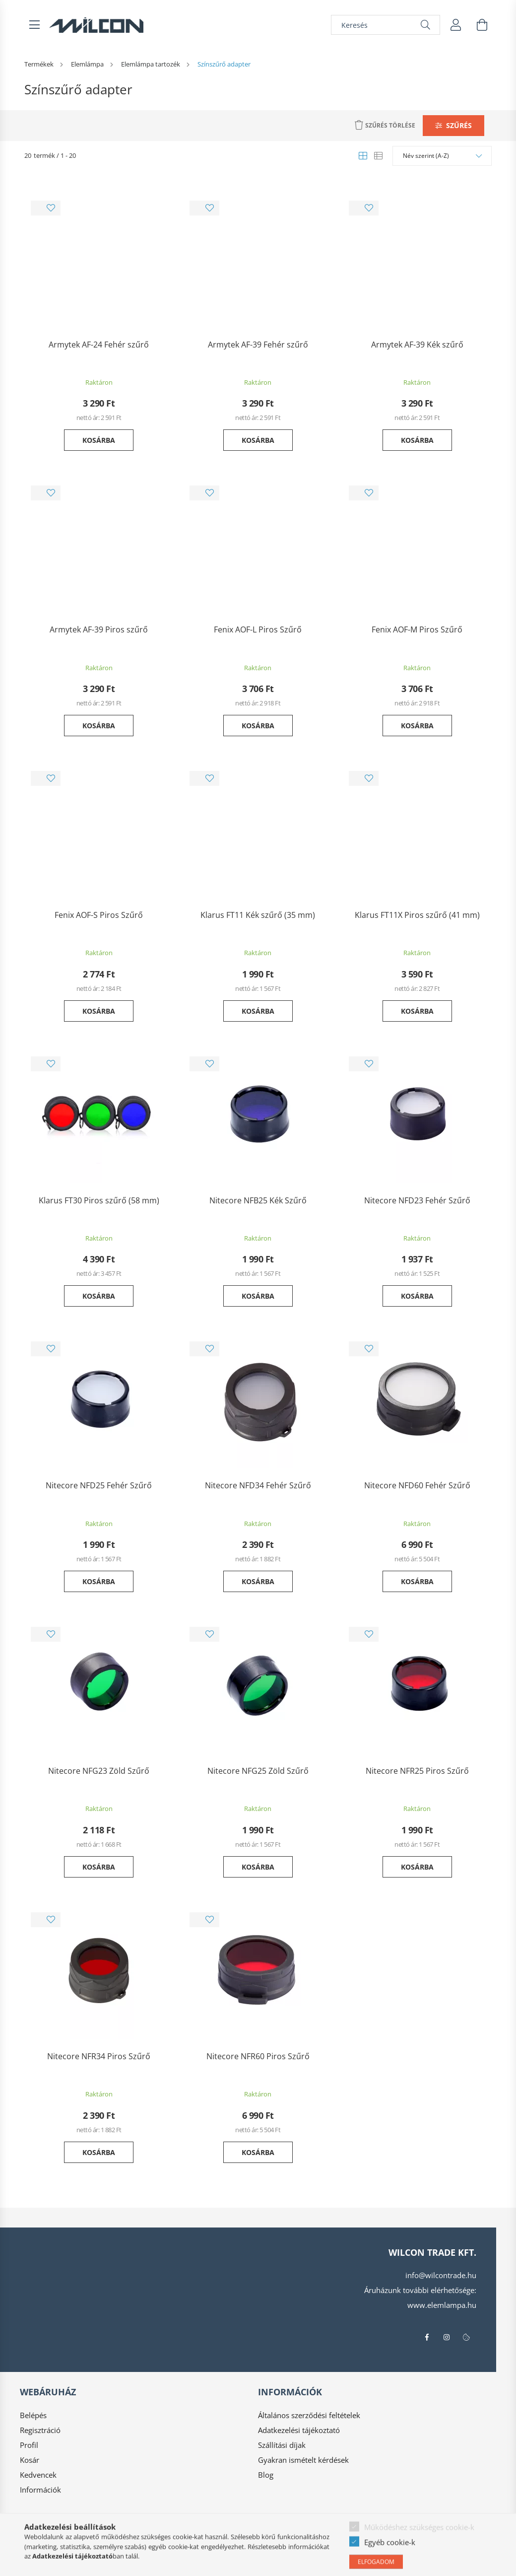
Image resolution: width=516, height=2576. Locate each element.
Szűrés (459, 125)
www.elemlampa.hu (441, 2305)
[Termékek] (39, 64)
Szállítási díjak (282, 2444)
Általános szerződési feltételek (309, 2415)
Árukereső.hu (157, 2563)
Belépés (33, 2415)
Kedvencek (38, 2474)
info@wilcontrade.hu (440, 2275)
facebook (427, 2337)
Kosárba (98, 440)
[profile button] (456, 25)
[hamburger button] (34, 25)
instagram (446, 2337)
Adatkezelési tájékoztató (299, 2430)
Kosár (29, 2459)
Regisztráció (40, 2430)
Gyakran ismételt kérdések (303, 2459)
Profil (29, 2444)
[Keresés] (385, 25)
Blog (265, 2474)
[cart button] (482, 25)
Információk (40, 2489)
